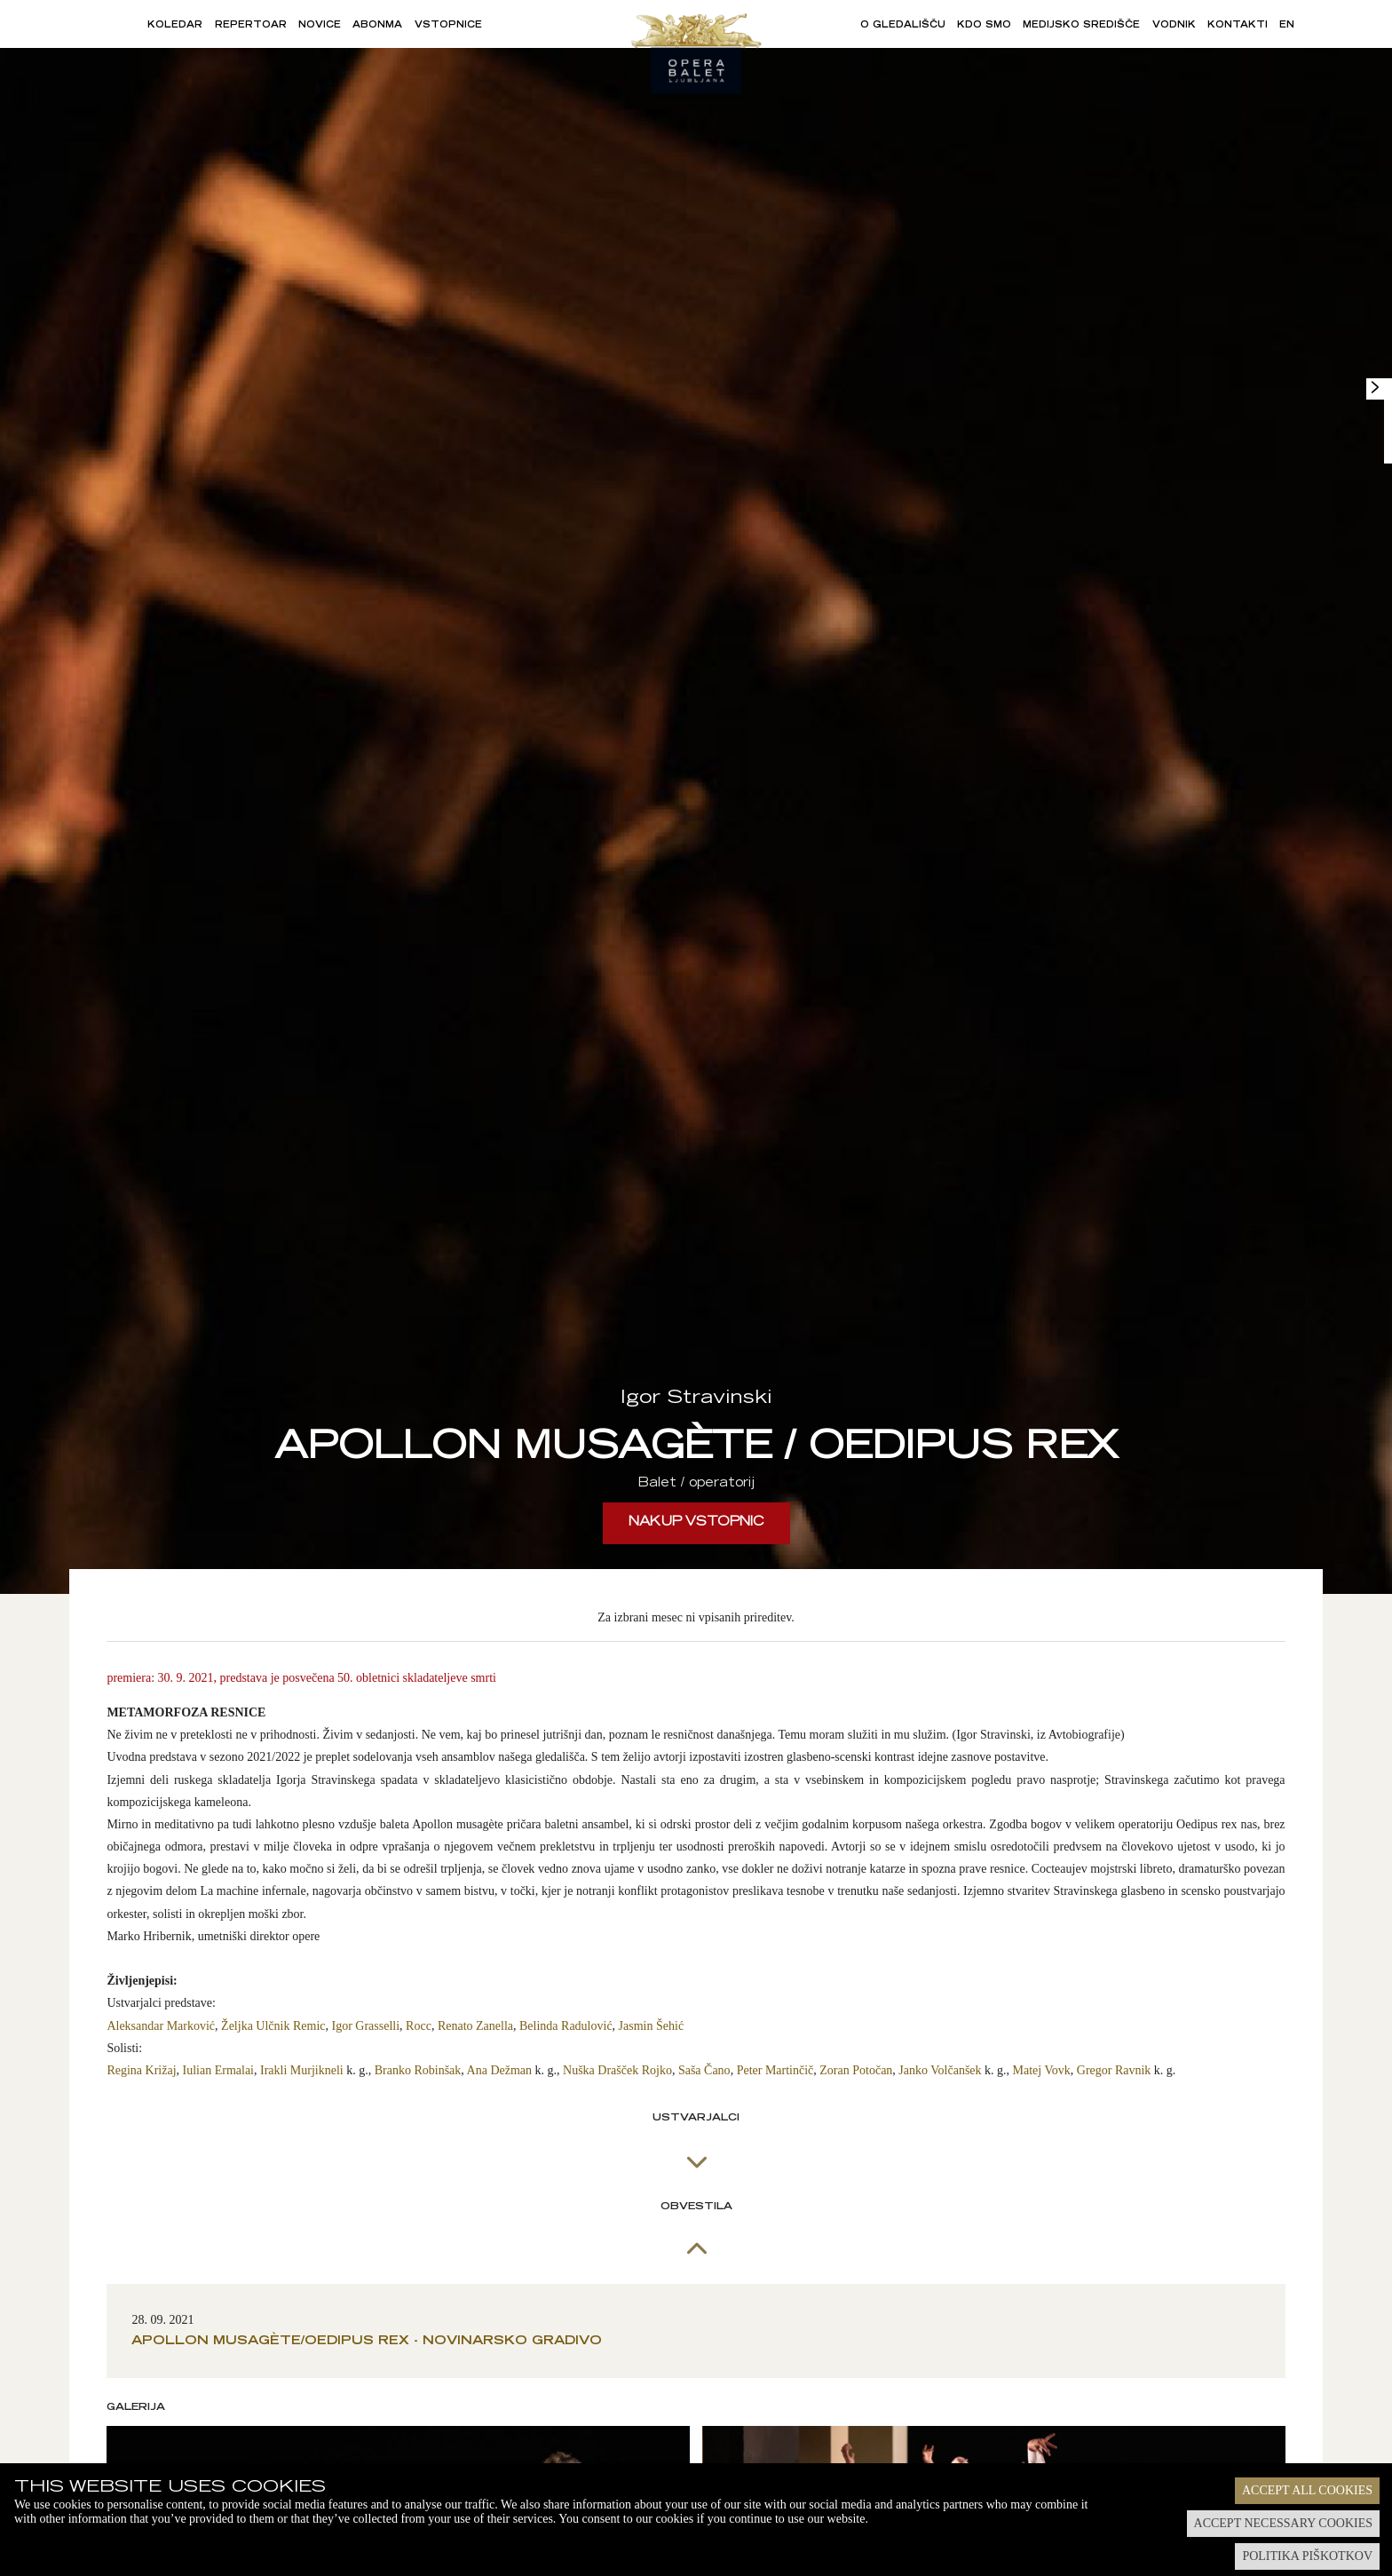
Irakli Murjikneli (302, 2070)
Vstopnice (448, 25)
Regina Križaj (141, 2070)
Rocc (418, 2026)
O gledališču (902, 25)
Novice (319, 25)
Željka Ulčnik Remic (273, 2026)
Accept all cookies (1307, 2490)
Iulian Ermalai (218, 2070)
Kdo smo (984, 25)
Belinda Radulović (566, 2026)
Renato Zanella (475, 2026)
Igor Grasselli (366, 2026)
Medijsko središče (1081, 25)
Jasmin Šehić (651, 2026)
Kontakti (1237, 25)
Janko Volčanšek (939, 2070)
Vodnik (1174, 25)
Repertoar (251, 25)
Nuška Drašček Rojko (617, 2070)
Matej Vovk (1042, 2070)
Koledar (174, 25)
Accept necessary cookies (1283, 2523)
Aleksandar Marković (161, 2026)
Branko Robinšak (418, 2070)
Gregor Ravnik (1114, 2070)
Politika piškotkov (1307, 2556)
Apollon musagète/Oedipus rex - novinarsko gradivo (366, 2341)
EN (1286, 25)
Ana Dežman (499, 2070)
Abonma (377, 25)
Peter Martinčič (775, 2070)
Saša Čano (704, 2070)
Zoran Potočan (855, 2070)
